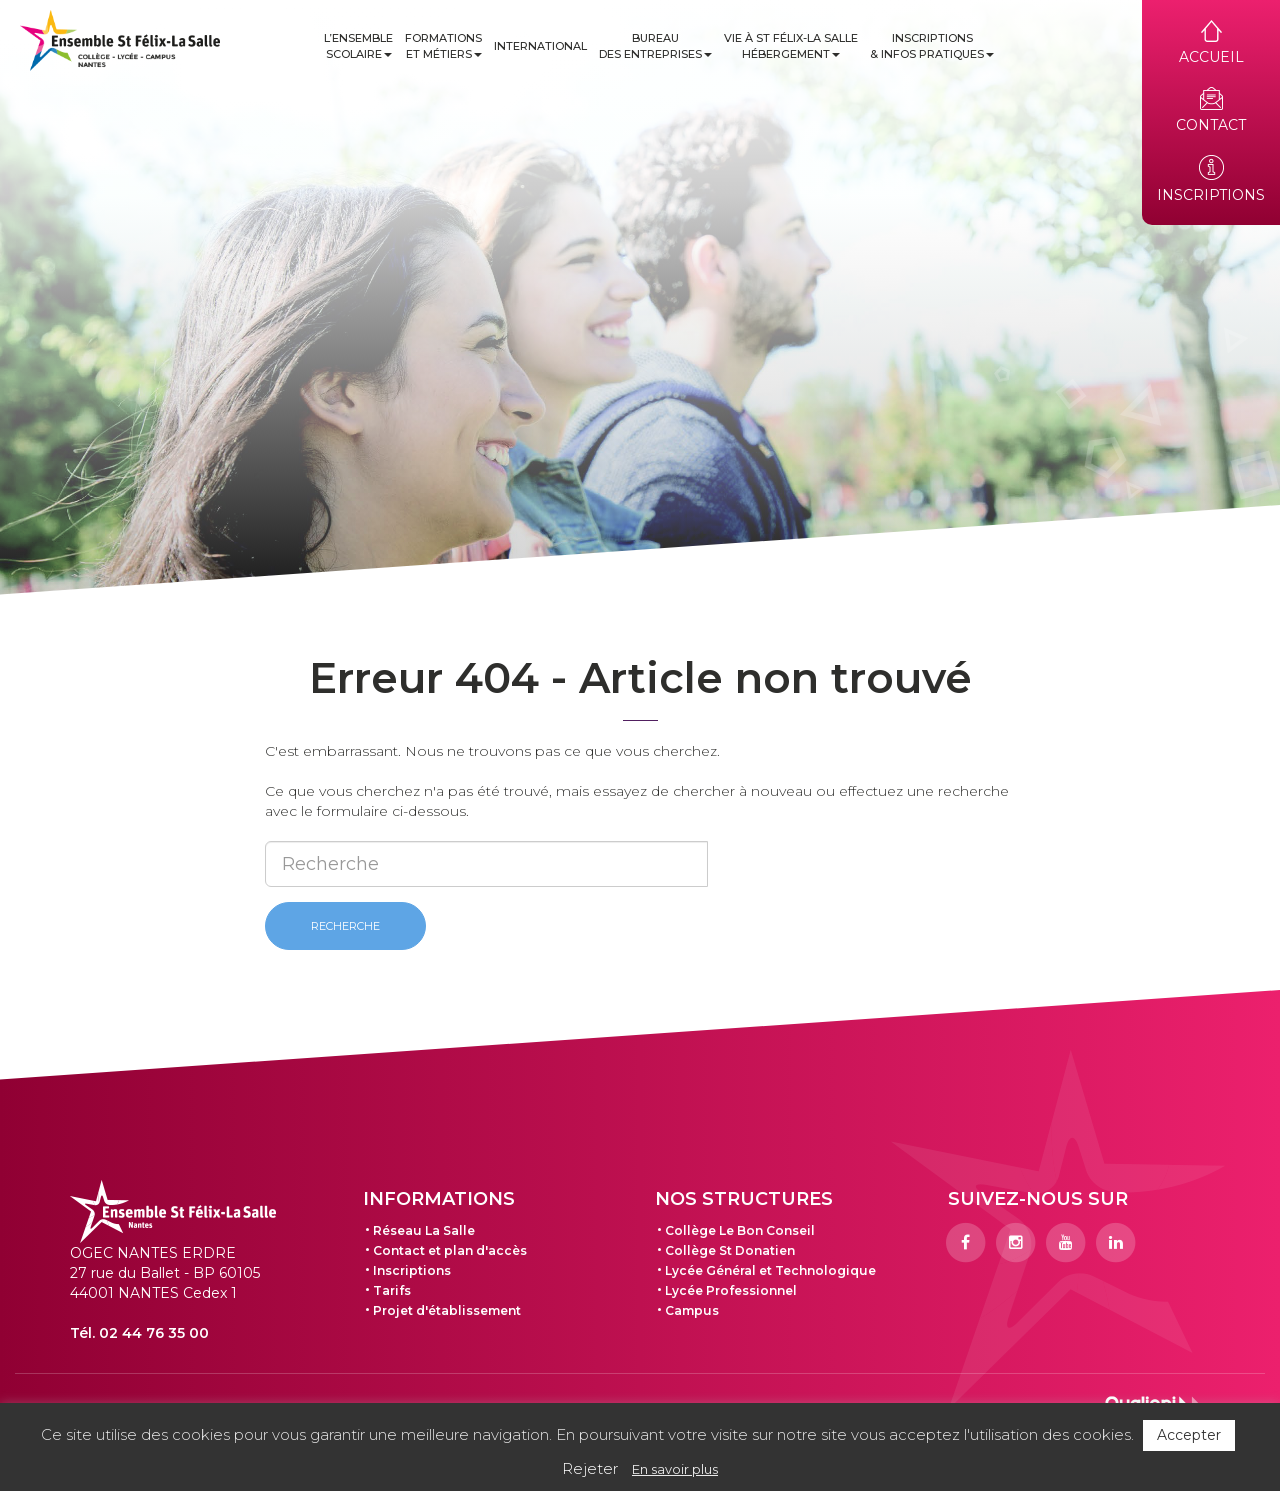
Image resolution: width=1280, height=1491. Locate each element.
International (540, 46)
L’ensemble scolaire (358, 46)
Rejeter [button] (590, 1468)
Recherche (345, 926)
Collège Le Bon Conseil (740, 1230)
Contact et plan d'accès (450, 1250)
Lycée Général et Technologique (770, 1270)
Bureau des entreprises (655, 46)
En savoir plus (675, 1469)
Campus (692, 1310)
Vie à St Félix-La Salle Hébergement (791, 46)
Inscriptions (412, 1270)
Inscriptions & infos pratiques (932, 46)
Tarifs (392, 1290)
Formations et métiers (443, 46)
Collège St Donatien (730, 1250)
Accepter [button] (1189, 1435)
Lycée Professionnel (731, 1290)
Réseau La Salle (424, 1230)
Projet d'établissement (447, 1310)
